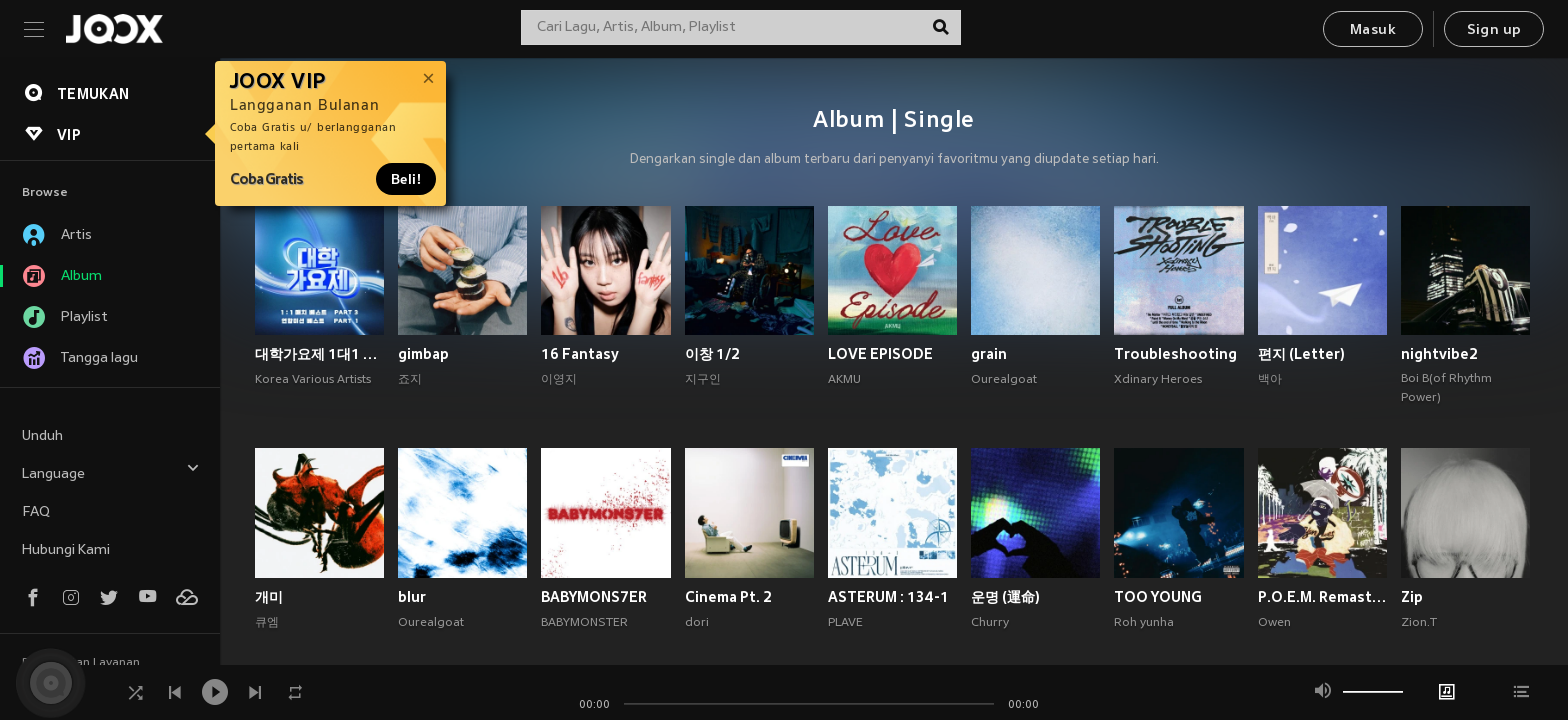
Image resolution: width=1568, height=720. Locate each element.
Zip (1412, 597)
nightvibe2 (1439, 354)
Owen (1274, 623)
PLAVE (845, 623)
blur (412, 597)
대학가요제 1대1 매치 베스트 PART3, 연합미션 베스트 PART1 (319, 354)
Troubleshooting (1175, 354)
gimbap (423, 354)
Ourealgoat (1004, 380)
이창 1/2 (712, 354)
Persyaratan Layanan (81, 663)
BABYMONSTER (584, 623)
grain (989, 354)
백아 (1270, 380)
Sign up (1494, 30)
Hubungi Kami (66, 550)
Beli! (406, 179)
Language (111, 471)
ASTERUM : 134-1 (888, 597)
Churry (990, 623)
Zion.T (1419, 623)
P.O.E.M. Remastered (1322, 597)
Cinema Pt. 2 (728, 597)
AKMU (844, 380)
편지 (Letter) (1301, 354)
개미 (269, 597)
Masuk (1373, 30)
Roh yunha (1144, 623)
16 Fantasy (580, 354)
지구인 (703, 380)
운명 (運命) (1005, 597)
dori (697, 623)
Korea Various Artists (313, 380)
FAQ (36, 512)
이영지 (559, 380)
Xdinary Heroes (1158, 380)
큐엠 (267, 623)
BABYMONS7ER (594, 597)
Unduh (42, 436)
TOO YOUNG (1158, 597)
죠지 (410, 380)
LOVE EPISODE (880, 354)
